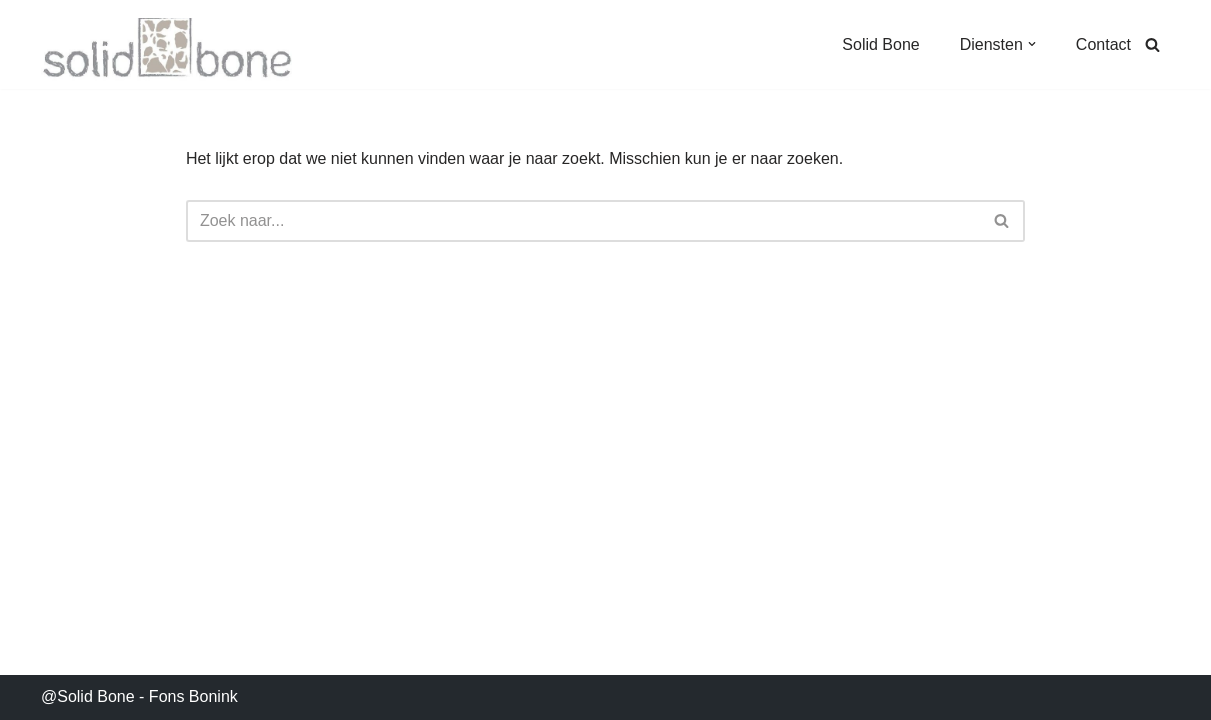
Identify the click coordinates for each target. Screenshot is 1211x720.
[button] (1032, 44)
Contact (1103, 44)
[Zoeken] (1152, 44)
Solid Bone (880, 44)
